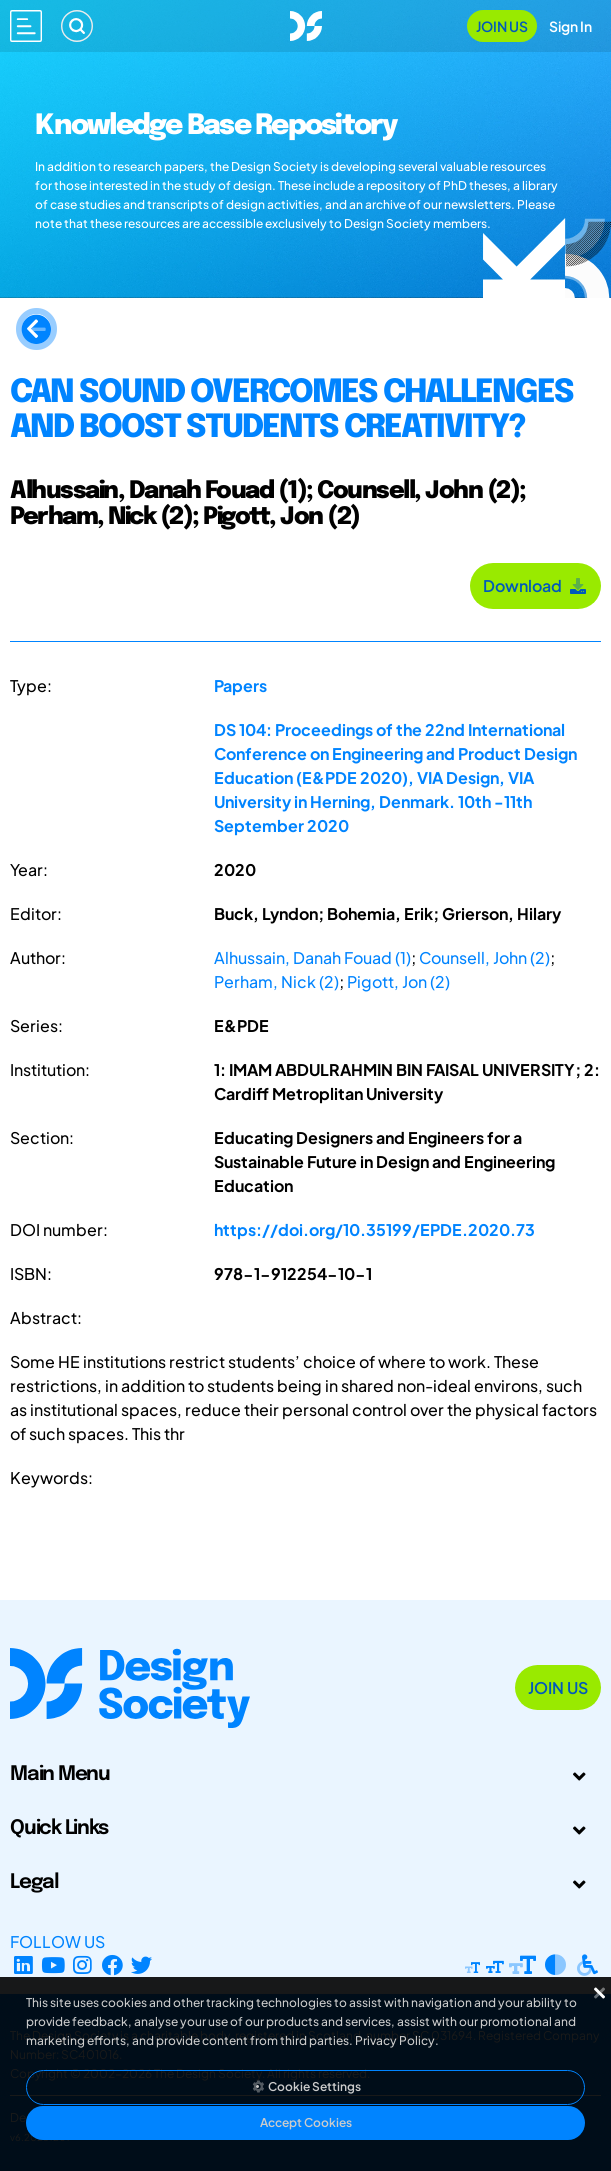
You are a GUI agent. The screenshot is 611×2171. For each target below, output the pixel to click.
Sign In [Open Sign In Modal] (570, 26)
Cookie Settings (306, 2086)
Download (535, 585)
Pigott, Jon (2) (398, 981)
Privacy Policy (395, 2040)
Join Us (502, 26)
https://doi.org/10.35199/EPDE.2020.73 (374, 1229)
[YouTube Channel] (53, 1965)
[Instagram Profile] (82, 1965)
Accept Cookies (306, 2122)
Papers (240, 685)
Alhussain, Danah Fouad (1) (312, 957)
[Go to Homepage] (306, 23)
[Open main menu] (26, 26)
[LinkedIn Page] (23, 1965)
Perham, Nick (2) (276, 981)
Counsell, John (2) (484, 957)
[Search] (77, 26)
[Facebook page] (112, 1965)
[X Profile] (142, 1965)
